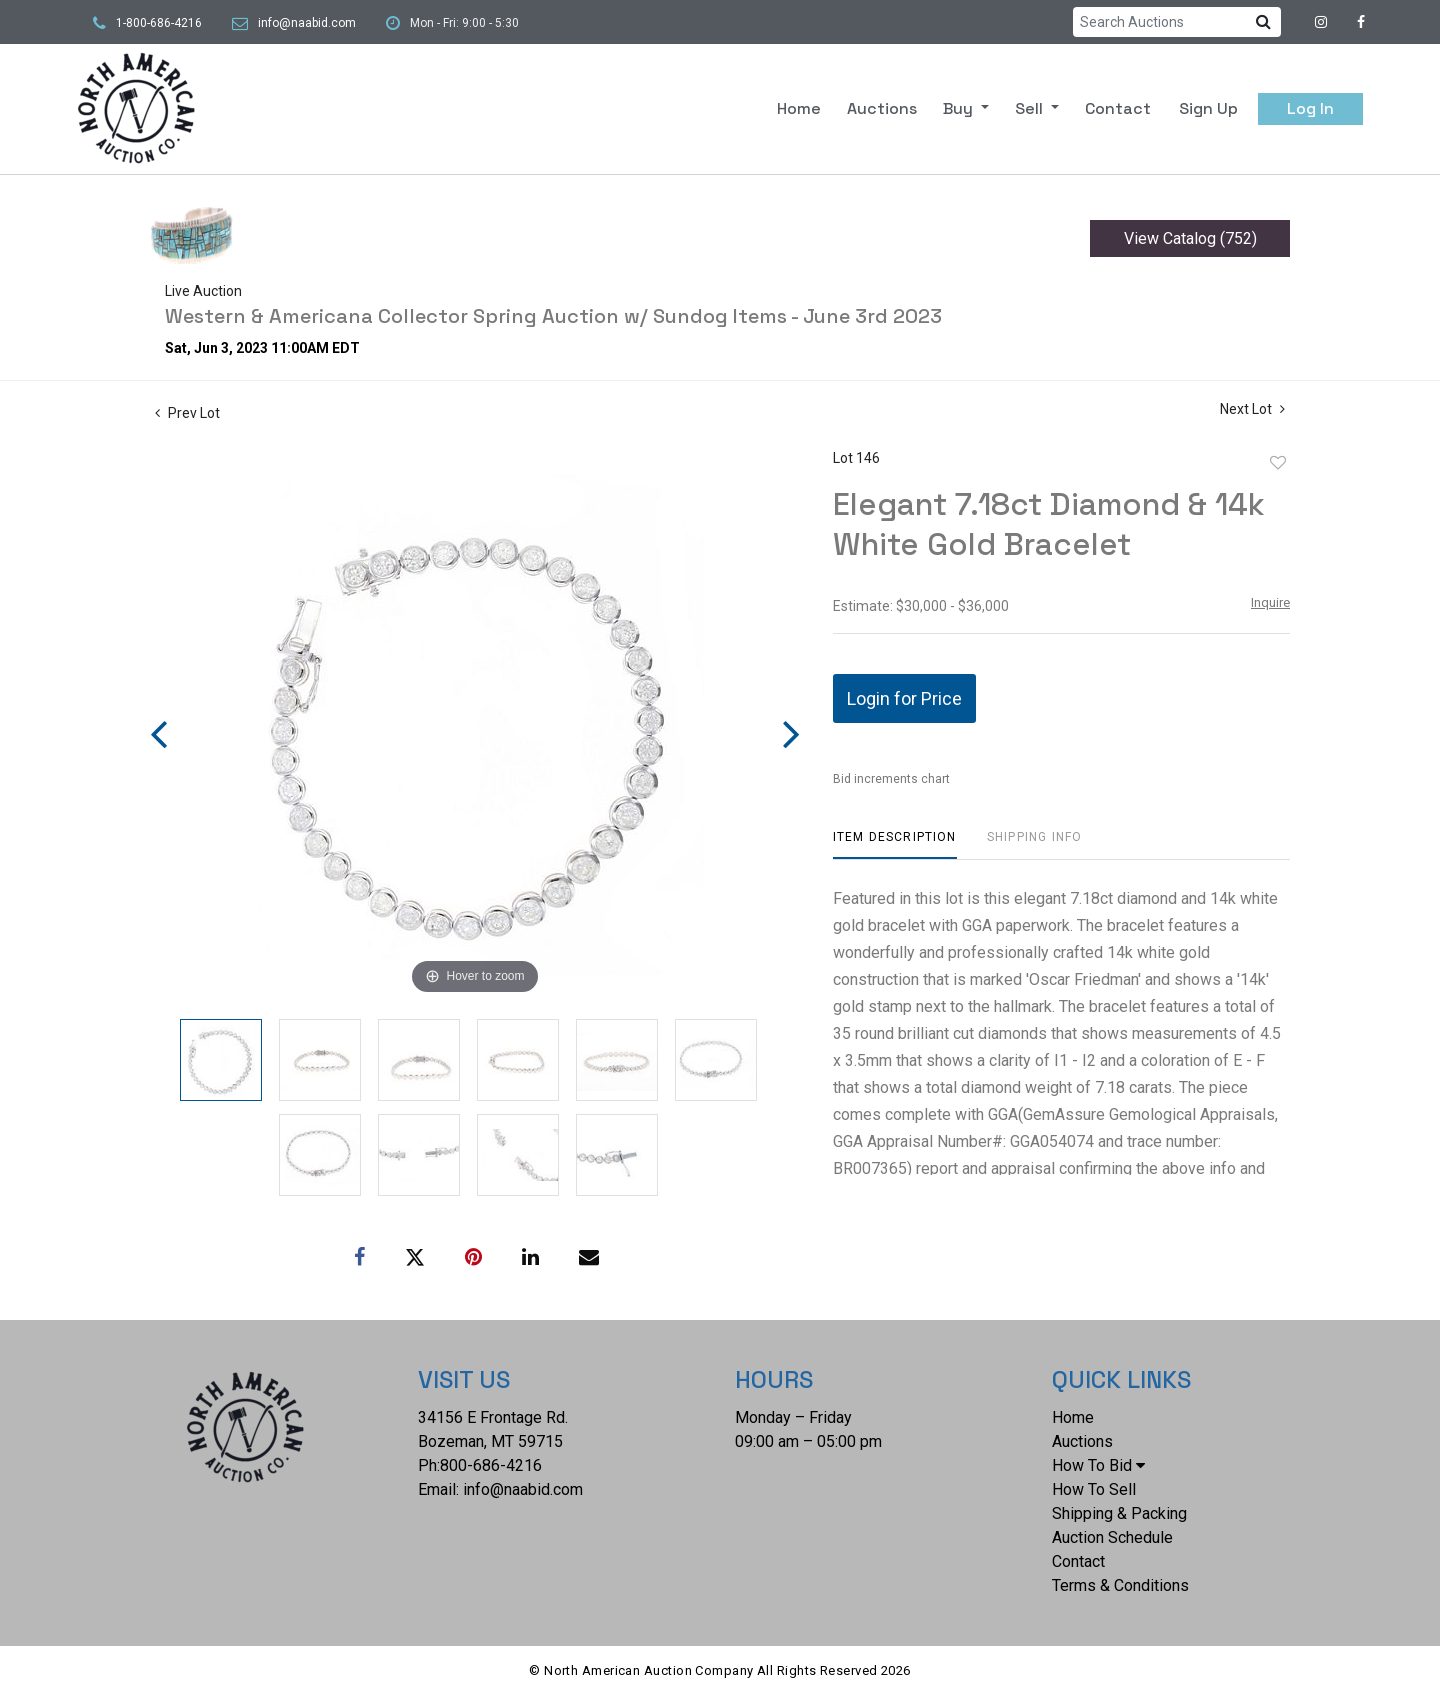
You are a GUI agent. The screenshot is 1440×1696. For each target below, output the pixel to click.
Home (799, 108)
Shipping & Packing (1119, 1513)
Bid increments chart (891, 779)
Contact (1118, 108)
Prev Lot (187, 413)
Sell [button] (1031, 108)
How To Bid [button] (1098, 1465)
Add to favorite (1278, 463)
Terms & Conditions (1120, 1585)
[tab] (895, 844)
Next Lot (1252, 409)
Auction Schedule (1112, 1537)
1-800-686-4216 (159, 23)
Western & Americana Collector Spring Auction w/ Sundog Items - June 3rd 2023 (553, 316)
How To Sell (1094, 1489)
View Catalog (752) (1190, 238)
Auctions (882, 108)
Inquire (1270, 602)
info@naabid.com (307, 23)
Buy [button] (960, 108)
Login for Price (904, 698)
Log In (1310, 108)
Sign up (1208, 108)
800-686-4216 (491, 1465)
